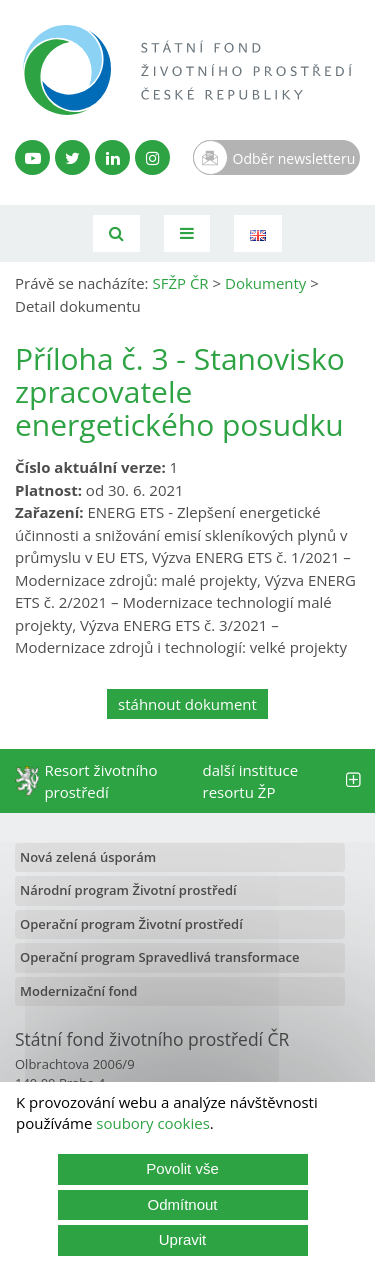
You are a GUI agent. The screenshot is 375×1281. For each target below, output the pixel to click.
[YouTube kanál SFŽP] (32, 157)
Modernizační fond (78, 991)
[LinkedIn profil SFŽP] (112, 157)
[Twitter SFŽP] (72, 157)
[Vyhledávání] (116, 233)
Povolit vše (182, 1168)
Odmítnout (182, 1204)
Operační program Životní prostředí (131, 924)
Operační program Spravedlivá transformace (160, 957)
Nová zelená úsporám (88, 857)
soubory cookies (153, 1123)
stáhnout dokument (187, 704)
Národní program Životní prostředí (128, 890)
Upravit (183, 1239)
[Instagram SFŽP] (152, 157)
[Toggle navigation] (187, 233)
